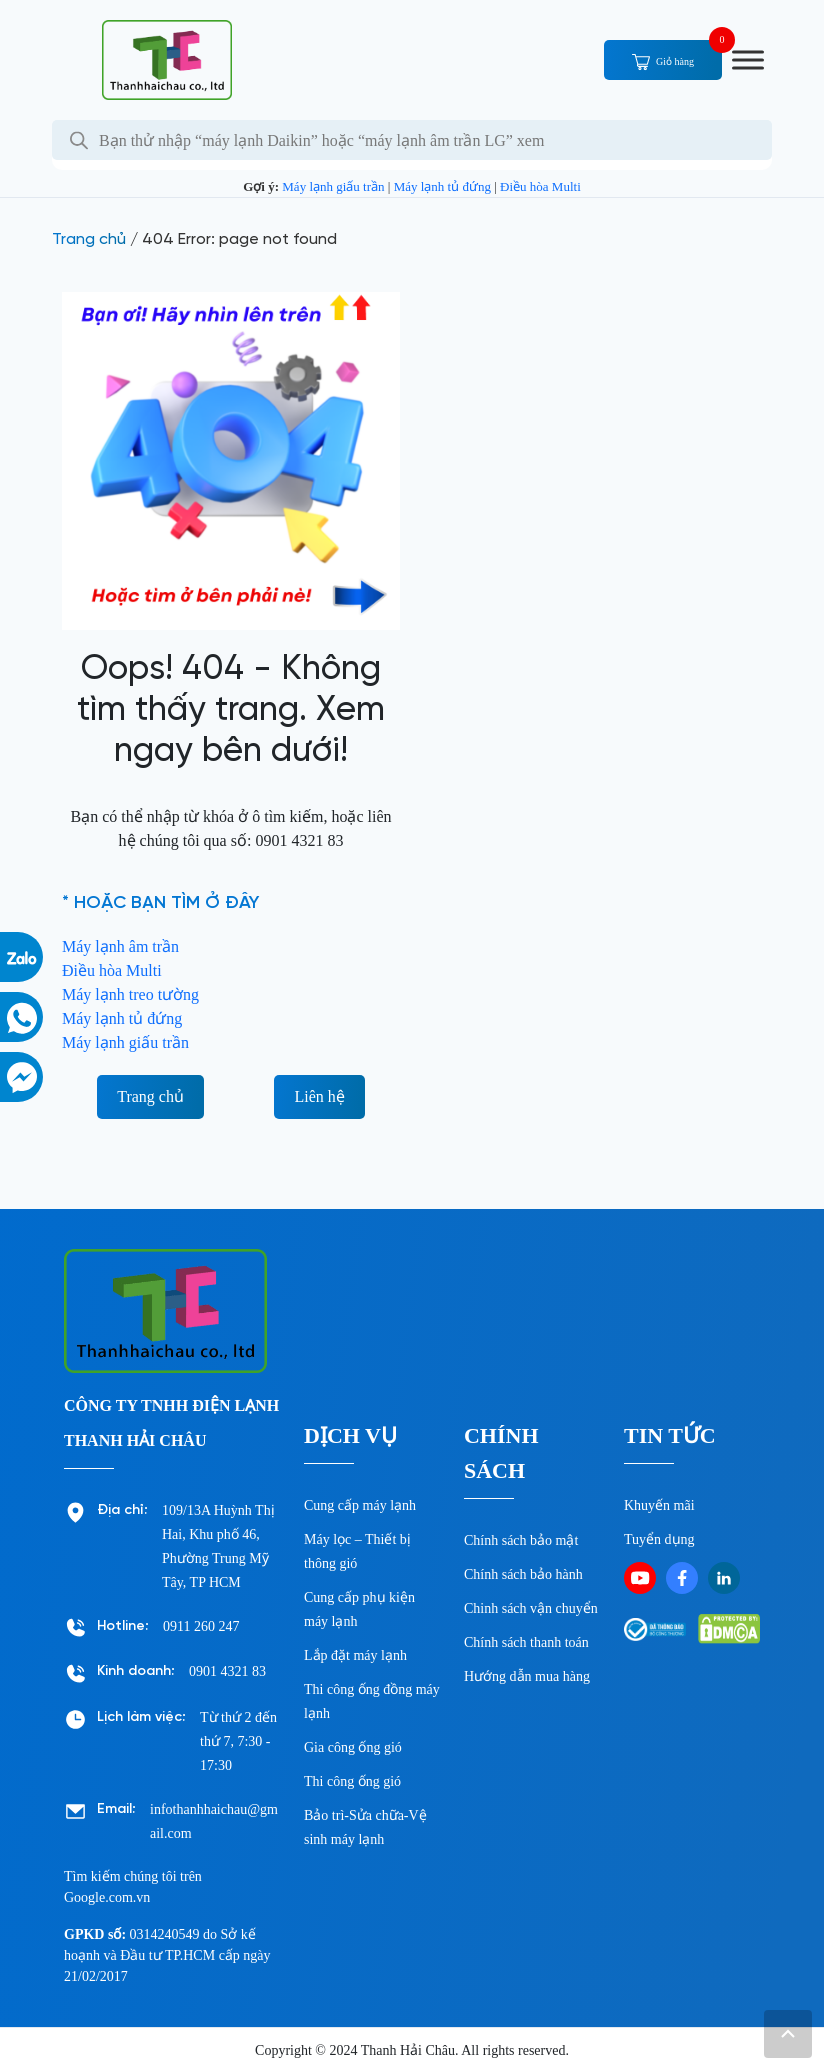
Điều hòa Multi (540, 186)
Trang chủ (89, 239)
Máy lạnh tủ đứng (442, 186)
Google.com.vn (107, 1897)
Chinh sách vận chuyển (531, 1608)
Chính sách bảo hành (523, 1574)
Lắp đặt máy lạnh (355, 1655)
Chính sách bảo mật (521, 1540)
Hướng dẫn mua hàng (527, 1676)
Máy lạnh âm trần (120, 946)
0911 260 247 (201, 1626)
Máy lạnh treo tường (130, 994)
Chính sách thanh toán (526, 1642)
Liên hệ (319, 1096)
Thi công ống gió (352, 1781)
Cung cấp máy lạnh (360, 1505)
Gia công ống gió (353, 1747)
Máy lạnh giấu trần (333, 186)
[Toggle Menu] (748, 59)
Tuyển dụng (659, 1539)
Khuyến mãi (659, 1505)
